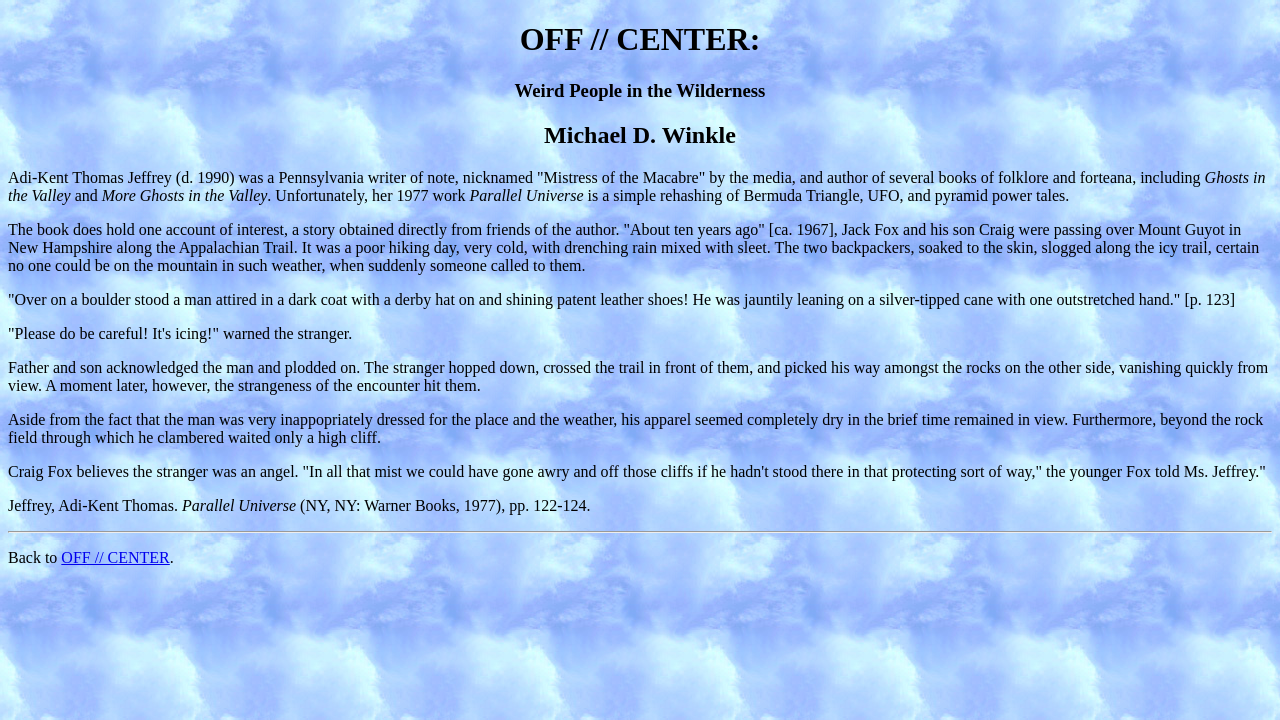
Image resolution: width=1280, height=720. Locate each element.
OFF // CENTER (115, 557)
